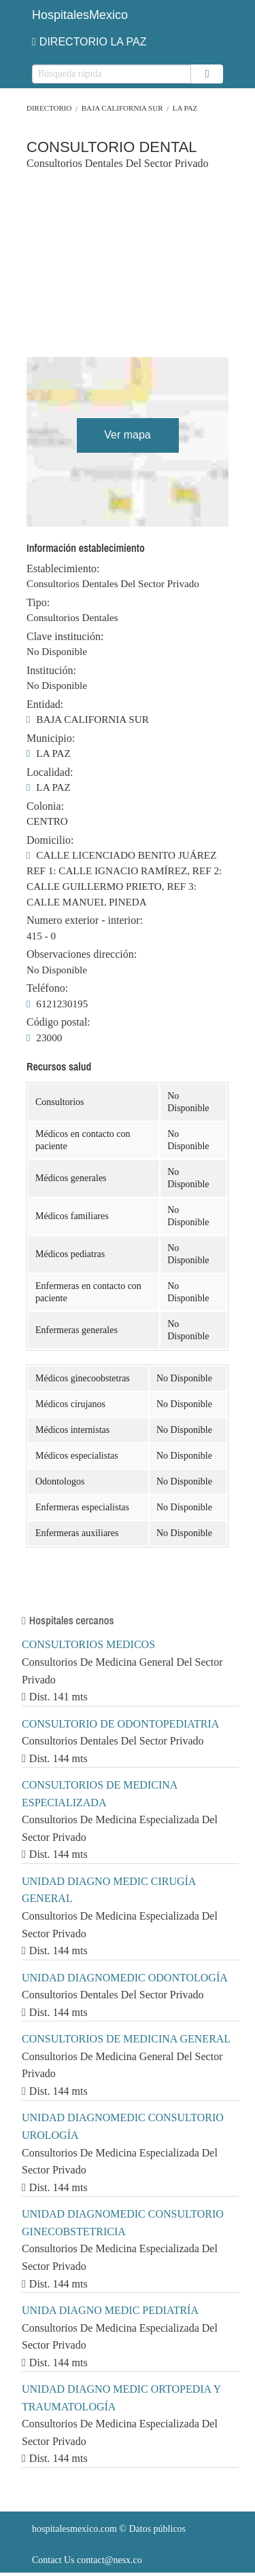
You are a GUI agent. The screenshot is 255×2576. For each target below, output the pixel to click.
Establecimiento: (63, 568)
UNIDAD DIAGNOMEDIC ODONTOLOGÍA (125, 1977)
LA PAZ (185, 108)
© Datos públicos (109, 2529)
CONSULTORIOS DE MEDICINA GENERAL (126, 2039)
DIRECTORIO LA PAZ (89, 42)
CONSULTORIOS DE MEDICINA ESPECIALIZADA (99, 1793)
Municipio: (51, 738)
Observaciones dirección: (82, 954)
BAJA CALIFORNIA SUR (122, 108)
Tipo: (38, 602)
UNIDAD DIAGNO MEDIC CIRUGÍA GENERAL (109, 1890)
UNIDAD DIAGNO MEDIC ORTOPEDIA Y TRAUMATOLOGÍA (121, 2397)
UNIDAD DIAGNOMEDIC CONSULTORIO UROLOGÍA (123, 2126)
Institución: (51, 670)
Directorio (49, 108)
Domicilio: (50, 840)
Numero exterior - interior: (85, 920)
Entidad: (45, 704)
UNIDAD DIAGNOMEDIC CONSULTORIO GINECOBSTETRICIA (123, 2222)
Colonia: (45, 806)
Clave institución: (65, 636)
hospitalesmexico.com (74, 2529)
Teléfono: (47, 988)
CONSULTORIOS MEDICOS (88, 1644)
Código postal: (58, 1022)
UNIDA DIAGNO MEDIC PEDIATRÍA (110, 2310)
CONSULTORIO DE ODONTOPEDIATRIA (120, 1724)
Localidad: (50, 772)
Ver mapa (127, 435)
